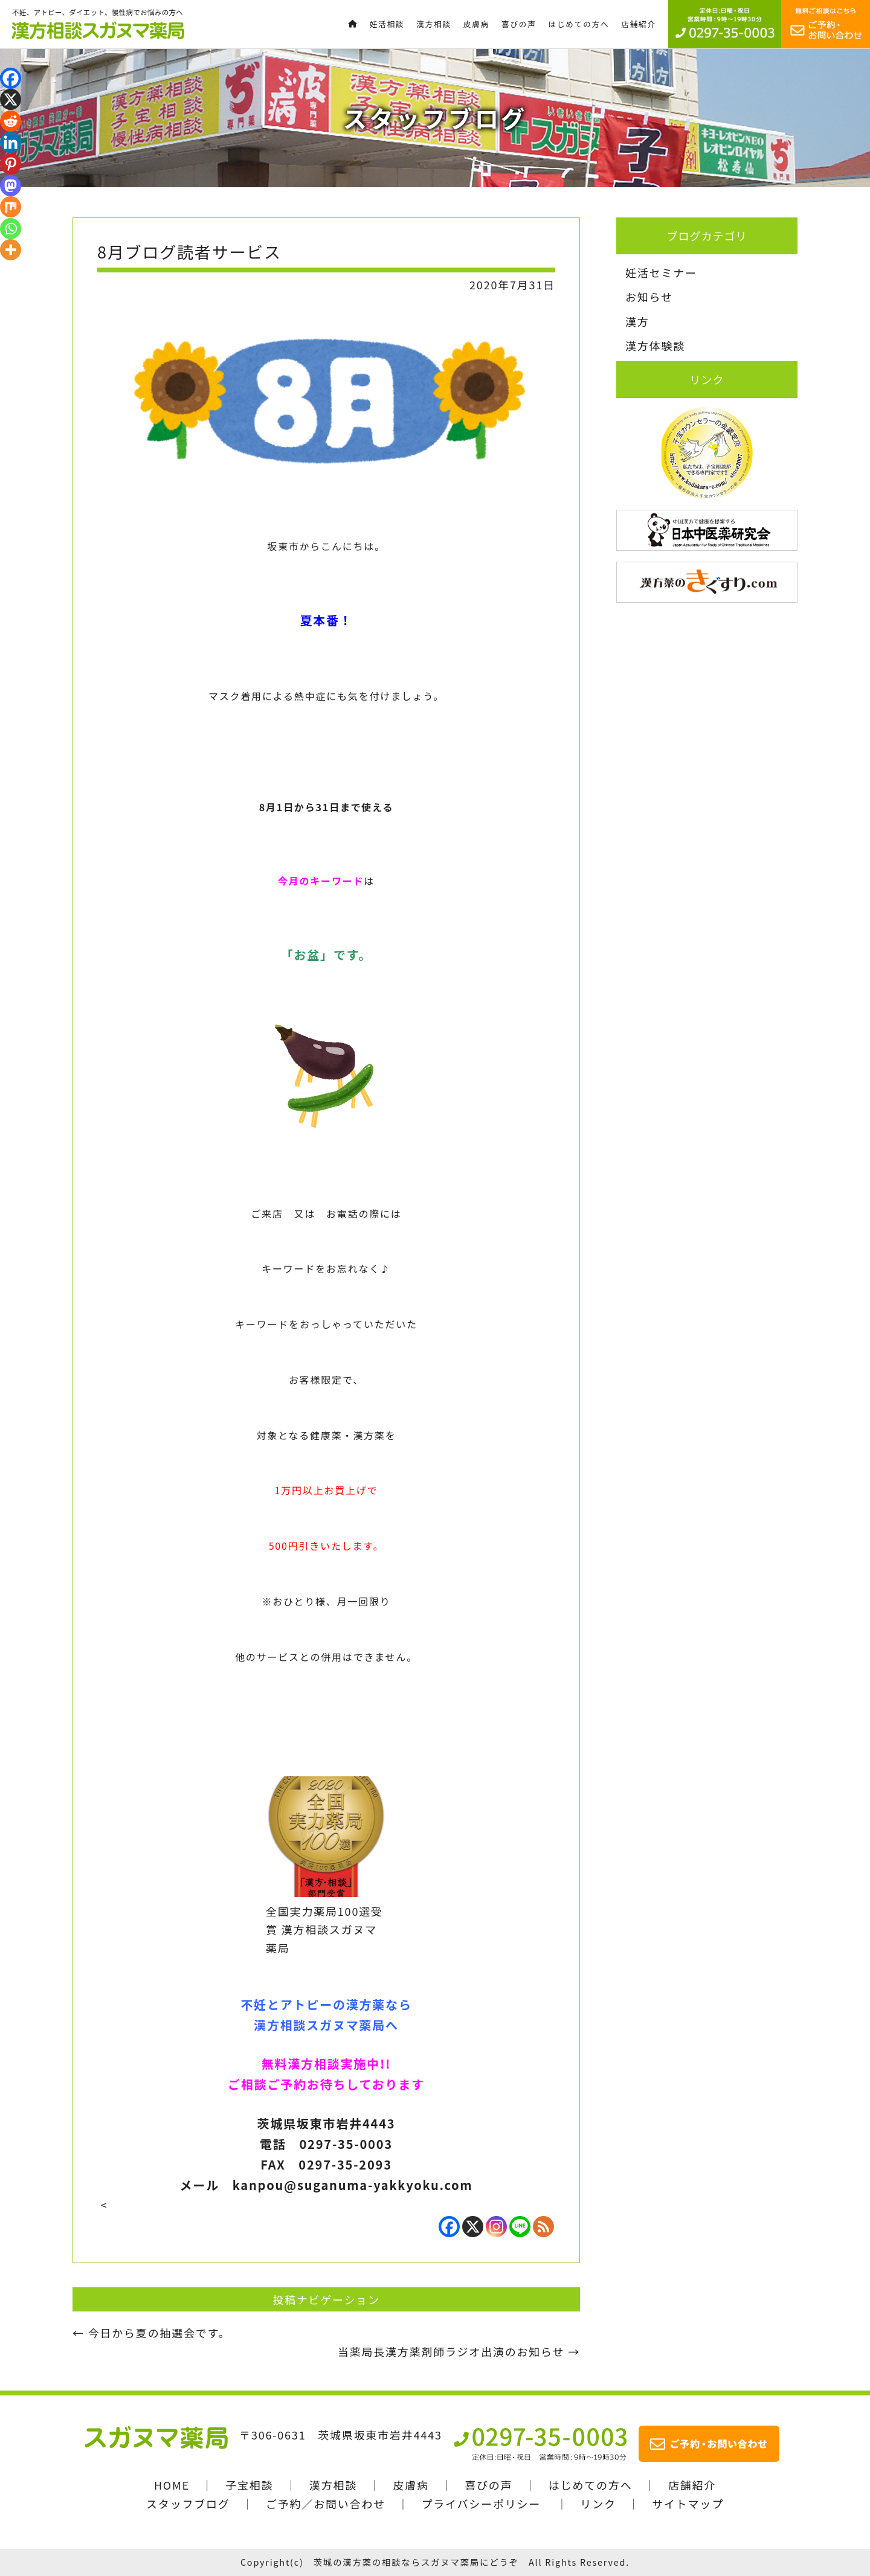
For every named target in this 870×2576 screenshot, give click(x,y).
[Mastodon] (10, 185)
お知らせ (649, 296)
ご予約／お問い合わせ (325, 2503)
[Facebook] (449, 2226)
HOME (172, 2485)
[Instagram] (496, 2226)
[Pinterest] (10, 164)
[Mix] (10, 206)
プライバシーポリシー (481, 2503)
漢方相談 (333, 2485)
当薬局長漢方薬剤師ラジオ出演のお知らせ (459, 2351)
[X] (472, 2226)
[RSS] (543, 2226)
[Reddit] (10, 121)
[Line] (519, 2226)
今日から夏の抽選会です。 (151, 2332)
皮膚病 (410, 2485)
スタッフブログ (188, 2503)
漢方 (637, 321)
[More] (10, 249)
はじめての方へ (591, 2485)
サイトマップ (688, 2503)
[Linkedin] (10, 142)
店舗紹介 (692, 2485)
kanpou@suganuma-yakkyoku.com (353, 2185)
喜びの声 (488, 2485)
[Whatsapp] (10, 228)
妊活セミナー (661, 272)
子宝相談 (249, 2485)
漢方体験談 (655, 345)
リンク (598, 2503)
